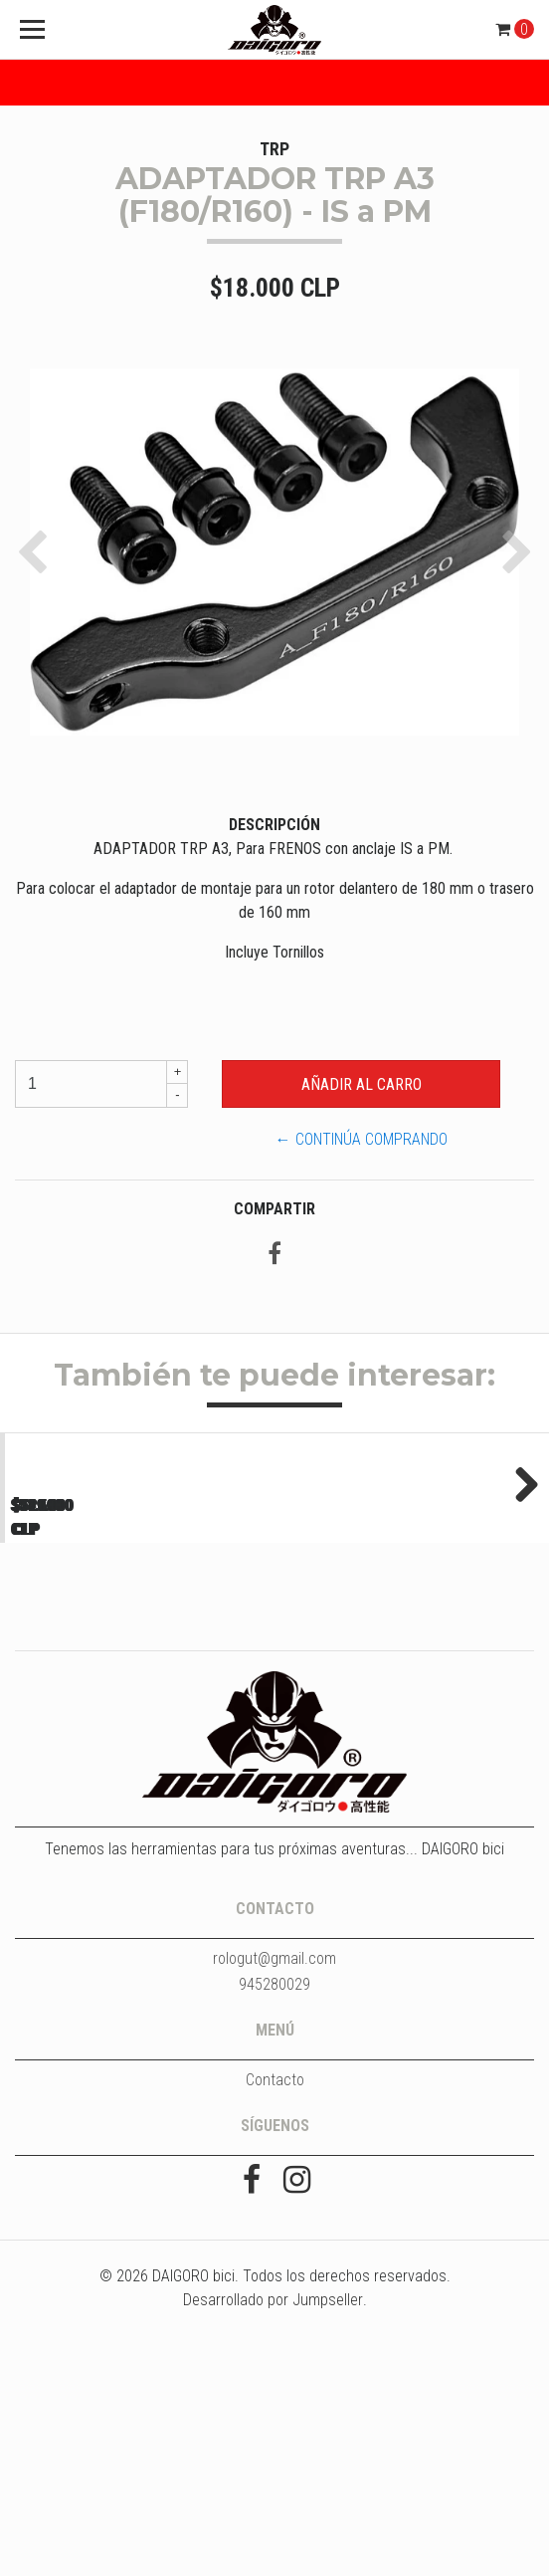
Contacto (275, 2319)
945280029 (274, 2224)
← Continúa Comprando (361, 1139)
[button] (37, 552)
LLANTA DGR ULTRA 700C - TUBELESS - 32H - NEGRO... (137, 1722)
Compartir (274, 1208)
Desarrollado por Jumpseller (273, 2539)
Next (519, 1600)
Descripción (274, 824)
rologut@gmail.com (274, 2198)
